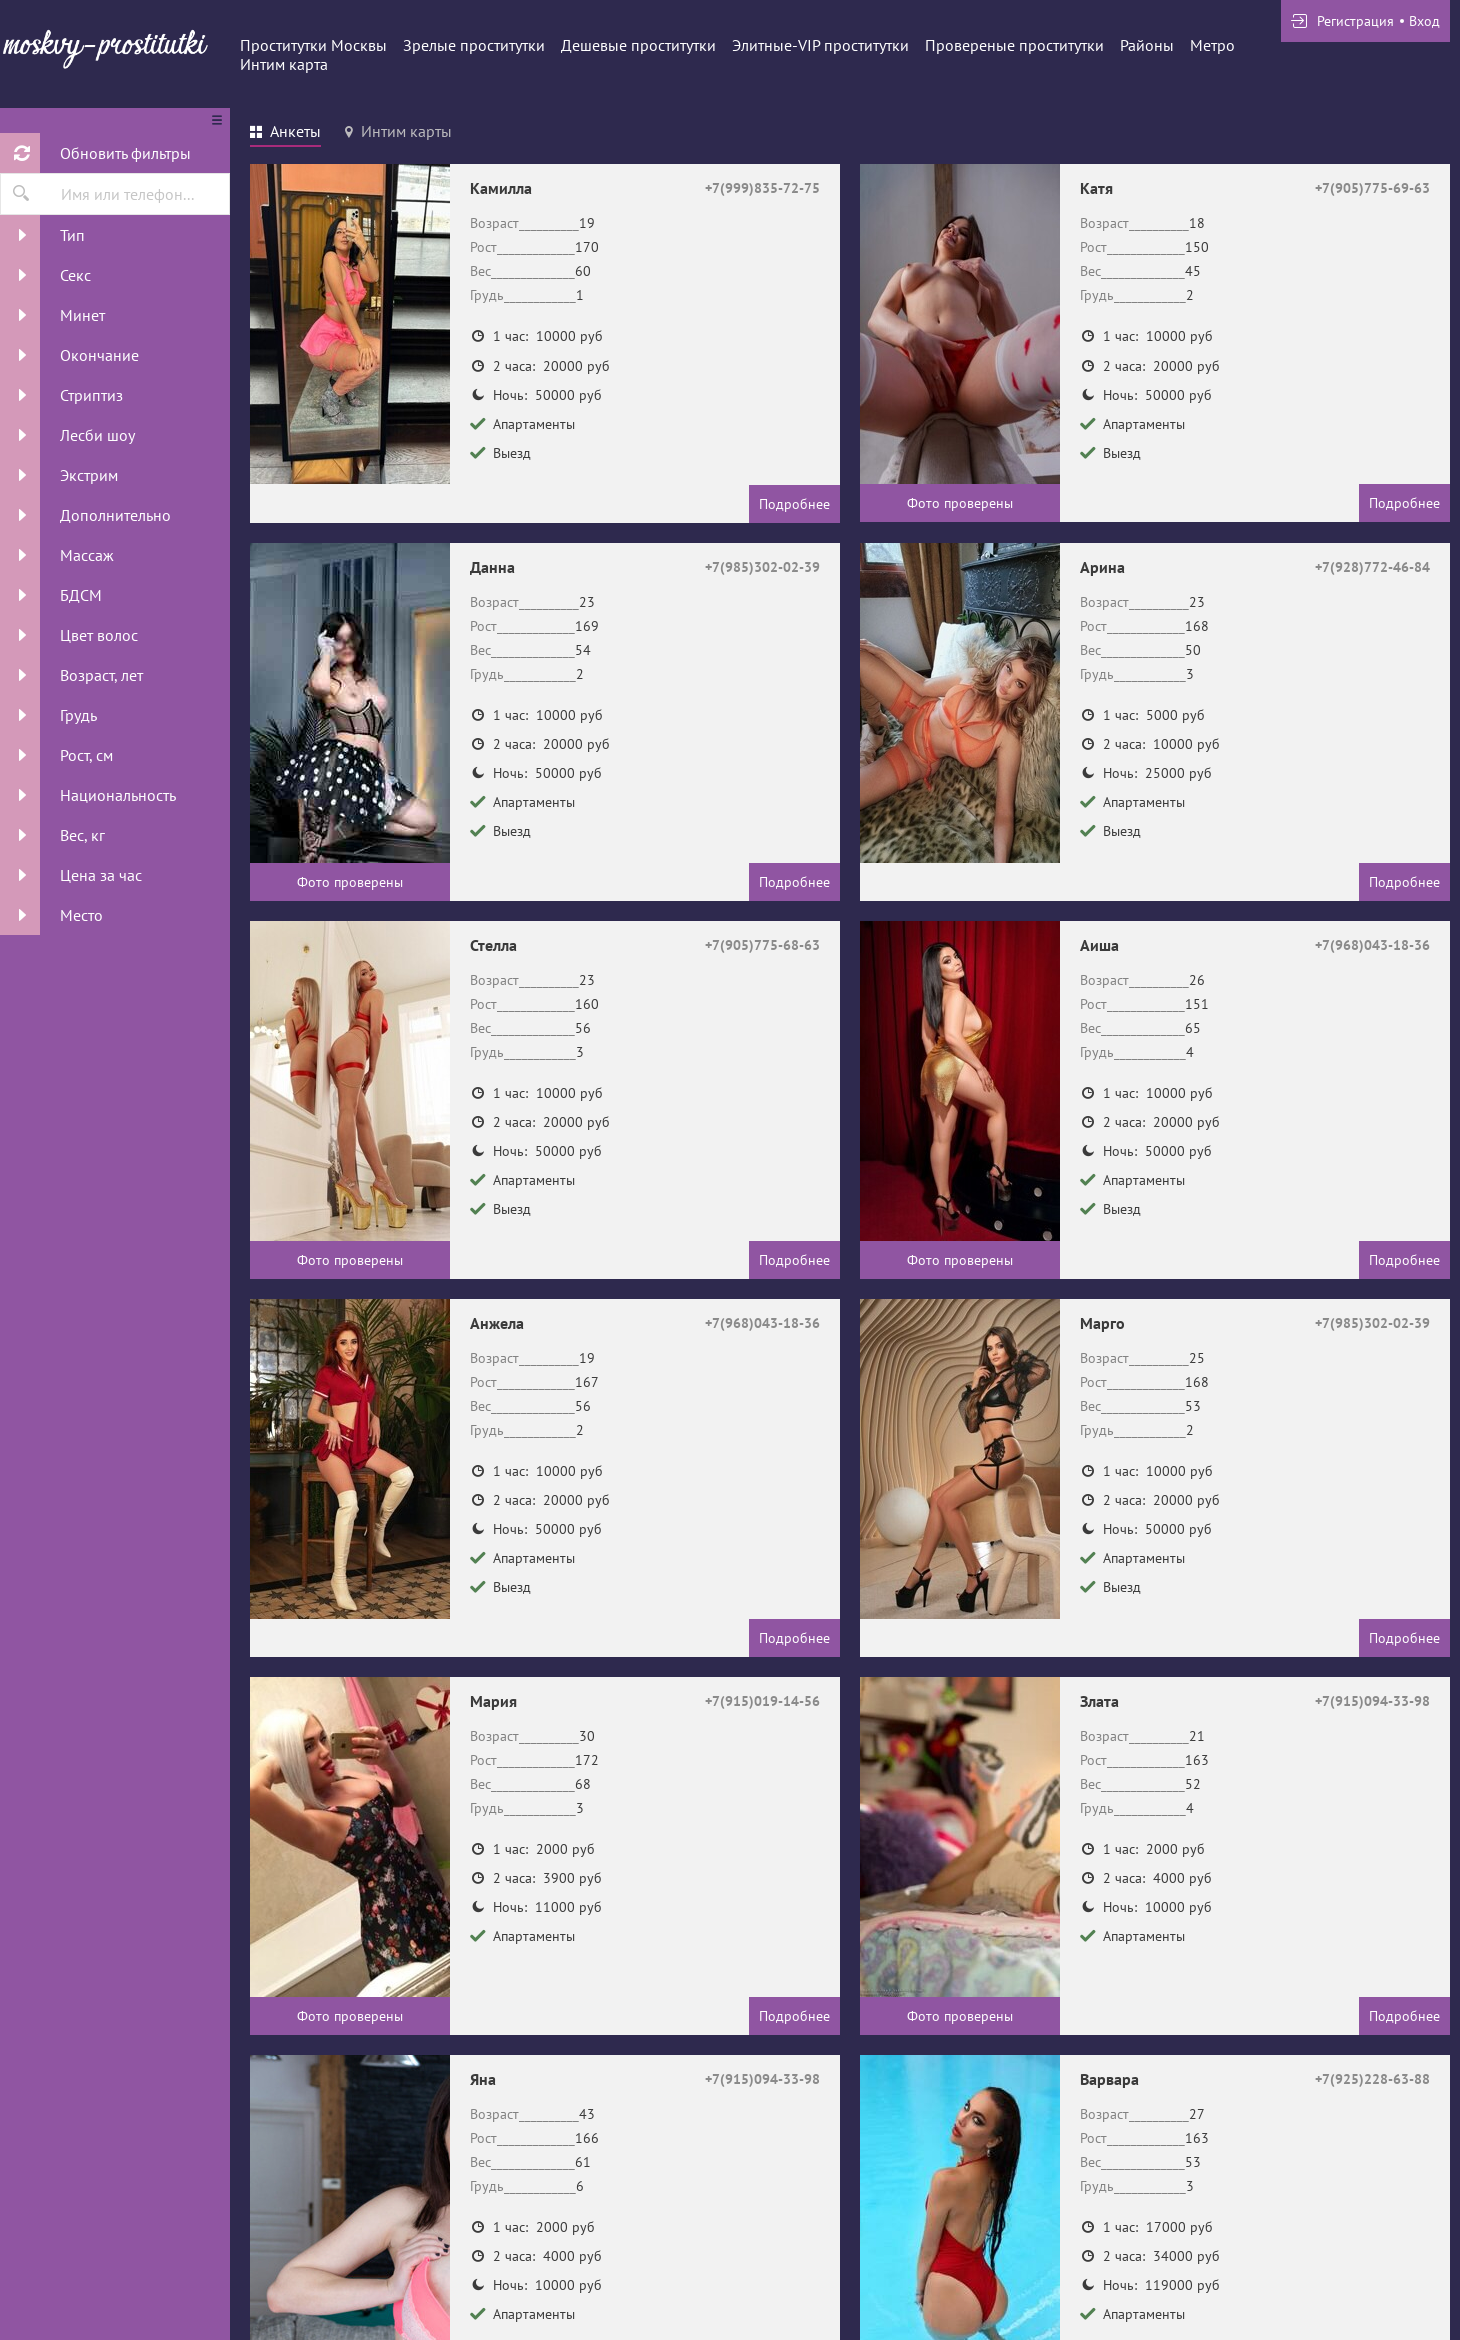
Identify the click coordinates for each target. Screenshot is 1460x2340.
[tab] (285, 134)
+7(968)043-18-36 (1372, 945)
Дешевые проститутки (638, 45)
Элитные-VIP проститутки (820, 45)
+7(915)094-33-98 (1372, 1701)
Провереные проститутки (1014, 45)
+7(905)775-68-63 (762, 945)
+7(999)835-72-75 (762, 188)
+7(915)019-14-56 (762, 1701)
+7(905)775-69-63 (1372, 188)
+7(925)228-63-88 (1372, 2079)
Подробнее (794, 504)
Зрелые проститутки (474, 45)
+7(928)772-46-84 (1372, 567)
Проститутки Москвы (313, 45)
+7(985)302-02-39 (762, 567)
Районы (1147, 45)
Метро (1212, 45)
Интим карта (284, 64)
